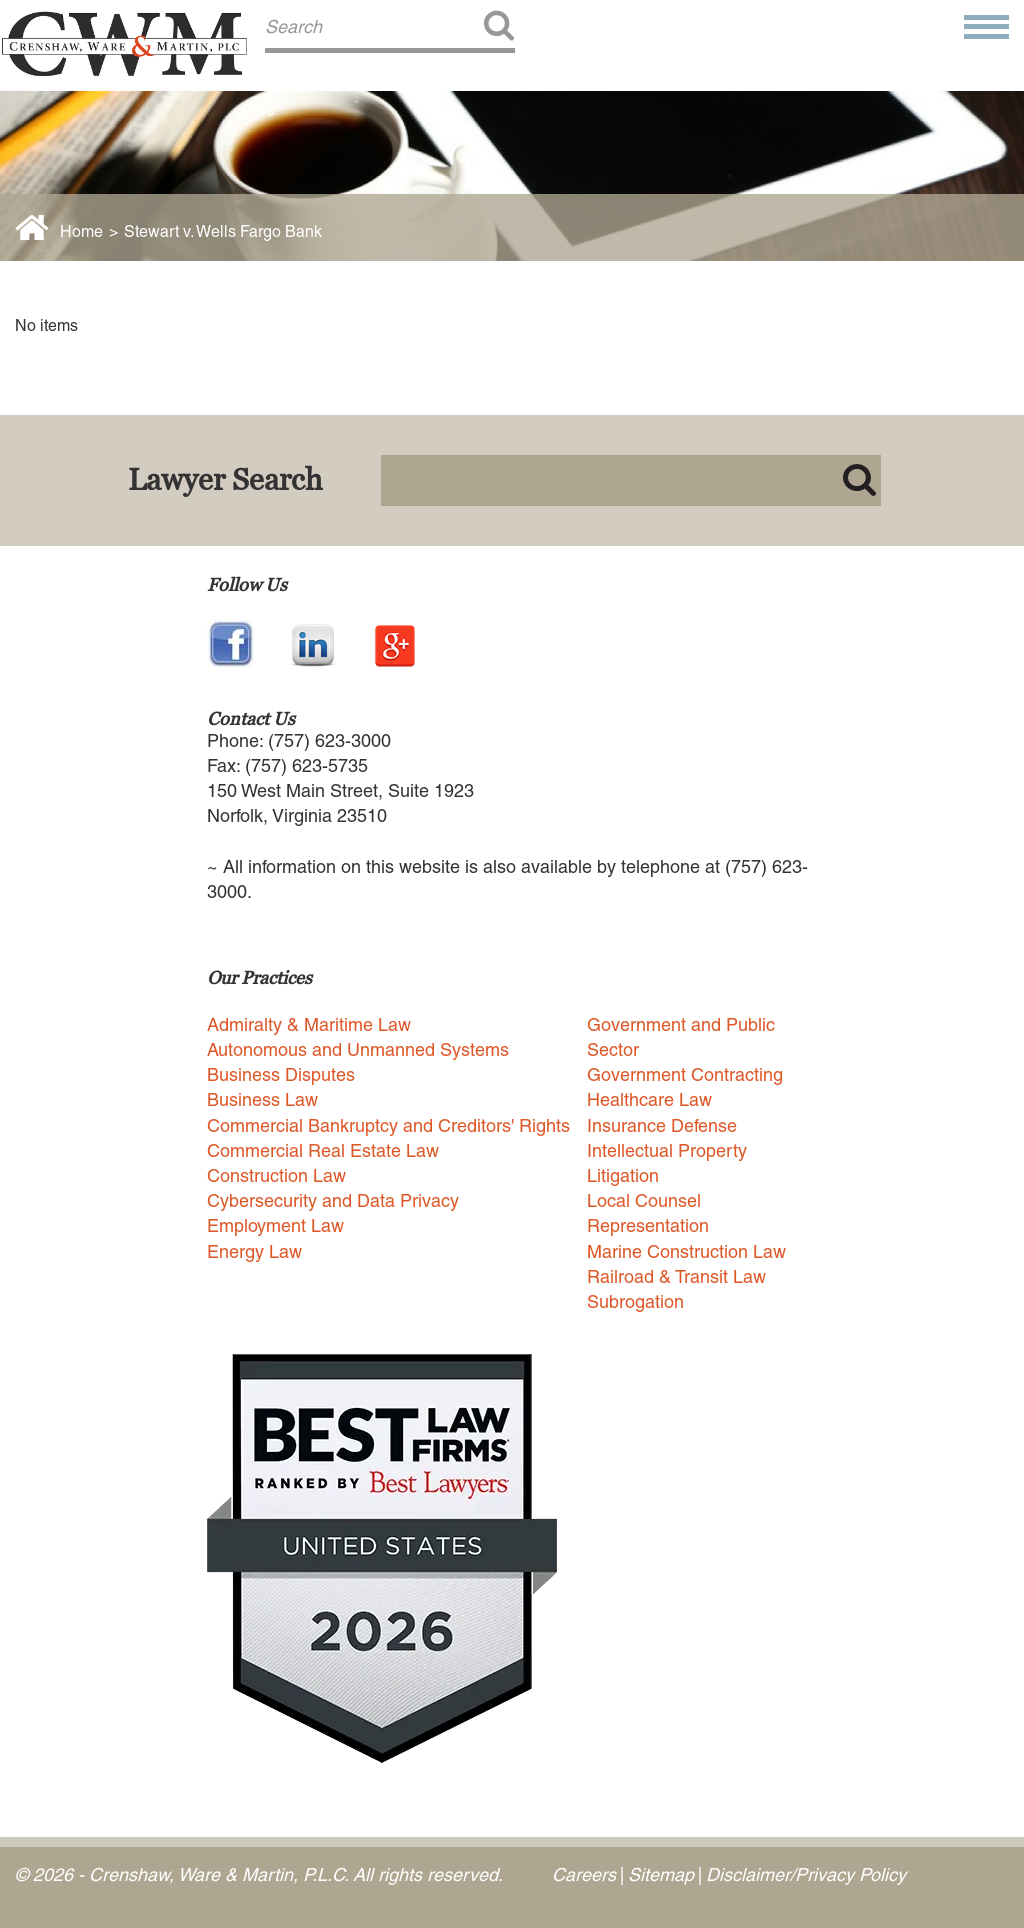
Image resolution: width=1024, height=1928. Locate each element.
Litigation (623, 1175)
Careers (584, 1874)
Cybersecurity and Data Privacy (333, 1200)
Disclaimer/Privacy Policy (806, 1874)
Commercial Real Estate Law (323, 1150)
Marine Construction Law (686, 1251)
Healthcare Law (649, 1099)
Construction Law (276, 1175)
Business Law (262, 1099)
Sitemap (661, 1874)
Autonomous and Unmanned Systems (358, 1049)
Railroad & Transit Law (676, 1276)
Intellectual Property (667, 1150)
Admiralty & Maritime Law (309, 1024)
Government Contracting (685, 1074)
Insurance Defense (662, 1125)
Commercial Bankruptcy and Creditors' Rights (388, 1125)
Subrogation (635, 1301)
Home (81, 231)
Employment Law (275, 1225)
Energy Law (254, 1251)
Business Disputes (281, 1074)
